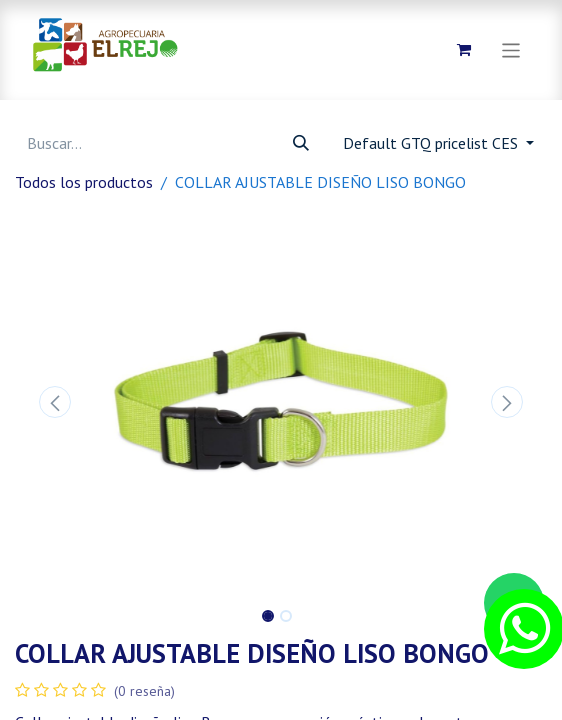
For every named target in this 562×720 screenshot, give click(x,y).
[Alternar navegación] (511, 49)
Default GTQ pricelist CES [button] (432, 143)
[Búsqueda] (301, 143)
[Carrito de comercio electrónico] (464, 50)
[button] (55, 402)
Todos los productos (84, 182)
